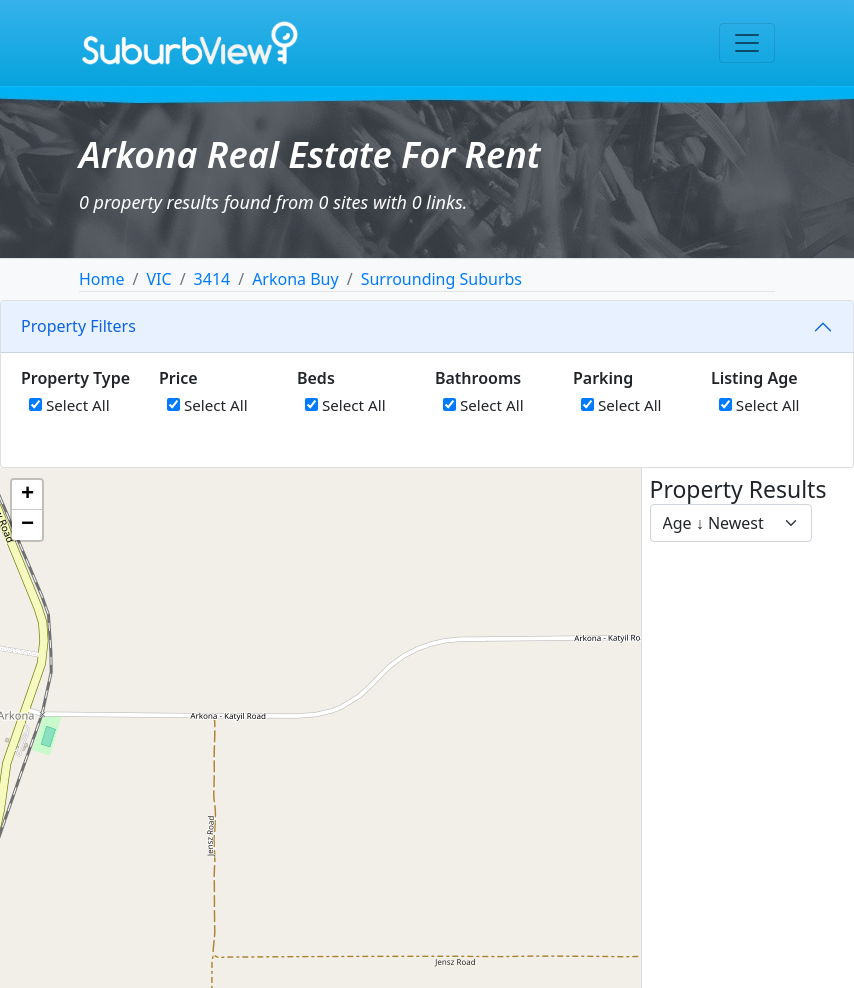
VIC (158, 279)
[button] (27, 495)
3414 (212, 279)
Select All (69, 405)
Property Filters (78, 326)
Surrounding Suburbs (441, 279)
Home (102, 279)
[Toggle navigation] (747, 43)
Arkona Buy (295, 279)
